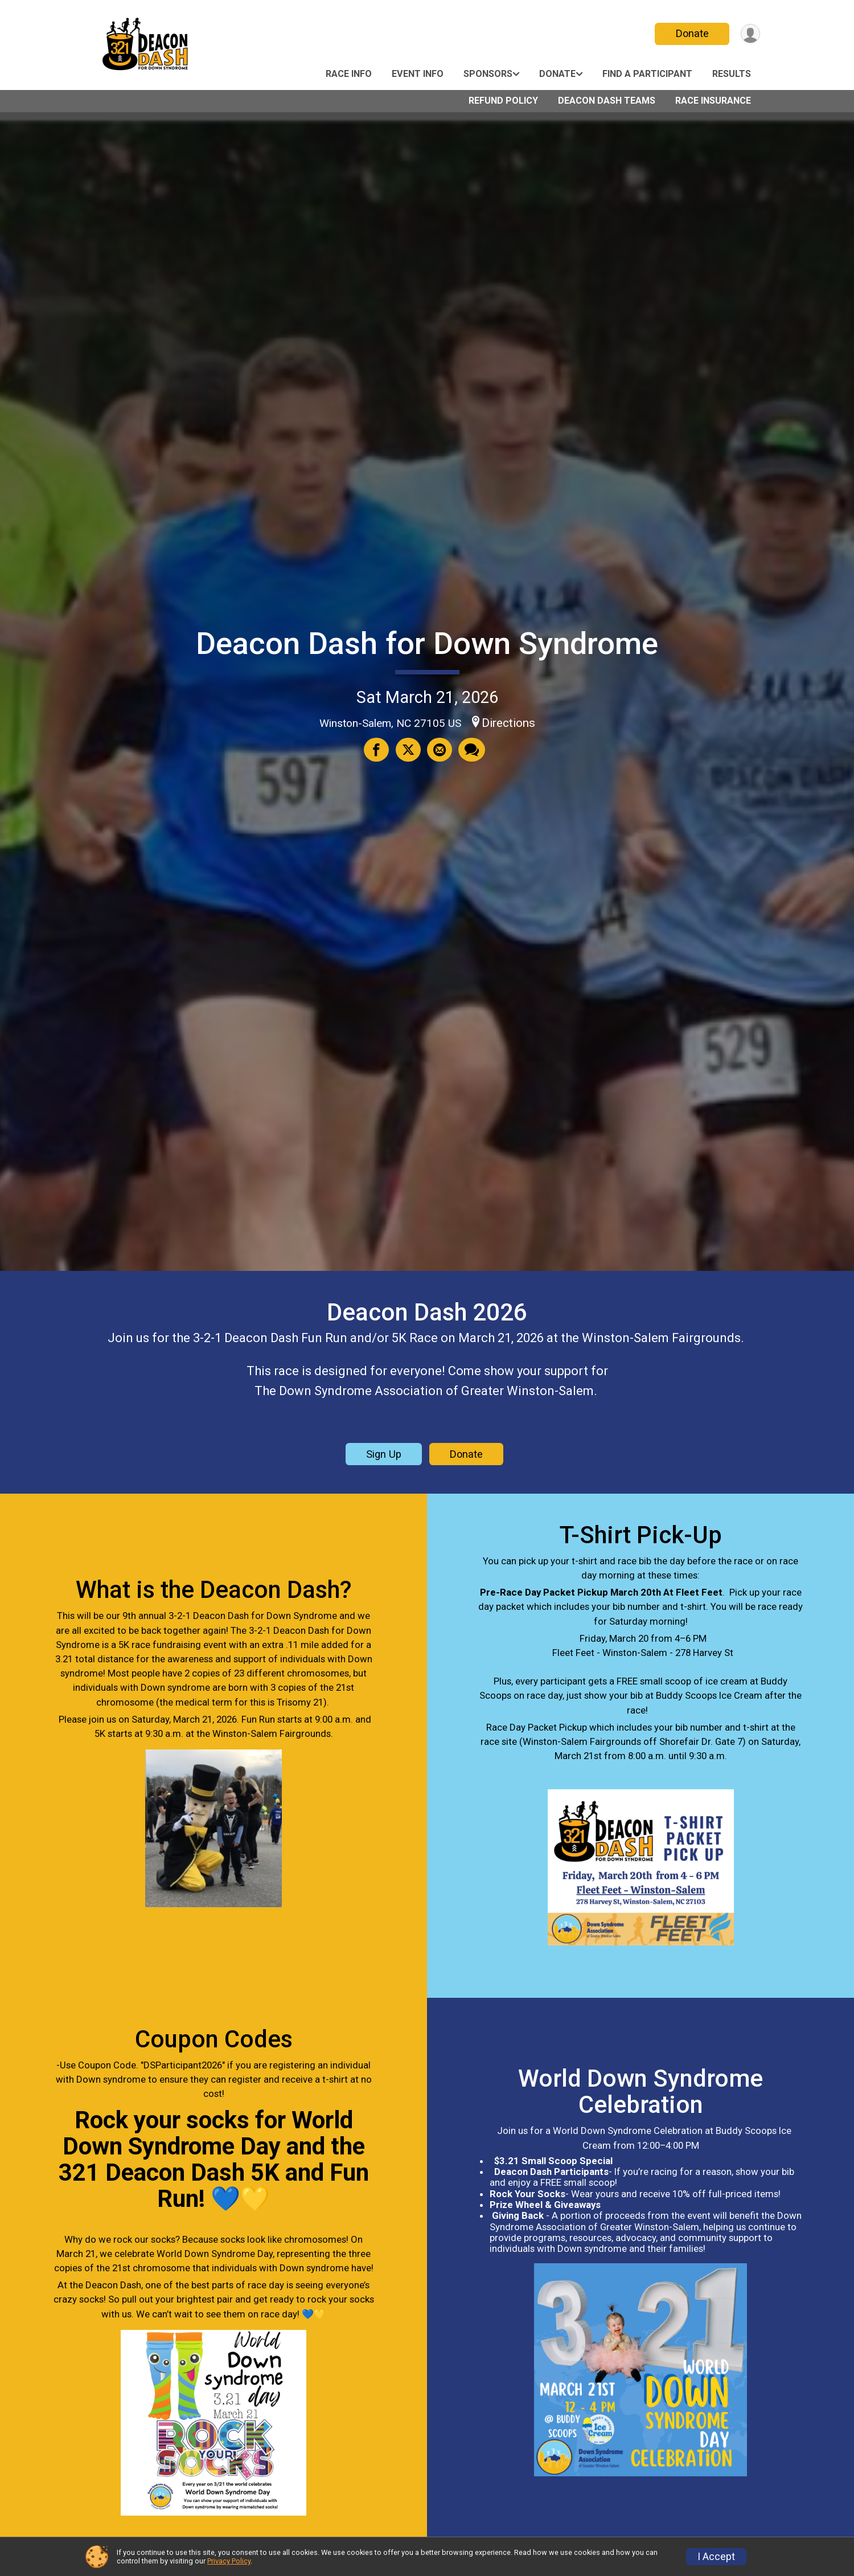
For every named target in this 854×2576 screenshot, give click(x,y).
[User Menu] (749, 33)
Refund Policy (503, 100)
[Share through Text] (470, 750)
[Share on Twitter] (408, 750)
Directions (508, 723)
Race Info (349, 73)
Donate (690, 33)
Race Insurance (713, 100)
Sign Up (383, 1454)
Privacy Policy (229, 2561)
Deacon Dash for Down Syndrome (427, 643)
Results (731, 73)
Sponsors (487, 73)
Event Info (418, 73)
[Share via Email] (438, 750)
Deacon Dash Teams (606, 100)
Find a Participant (647, 73)
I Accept (716, 2556)
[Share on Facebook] (377, 750)
